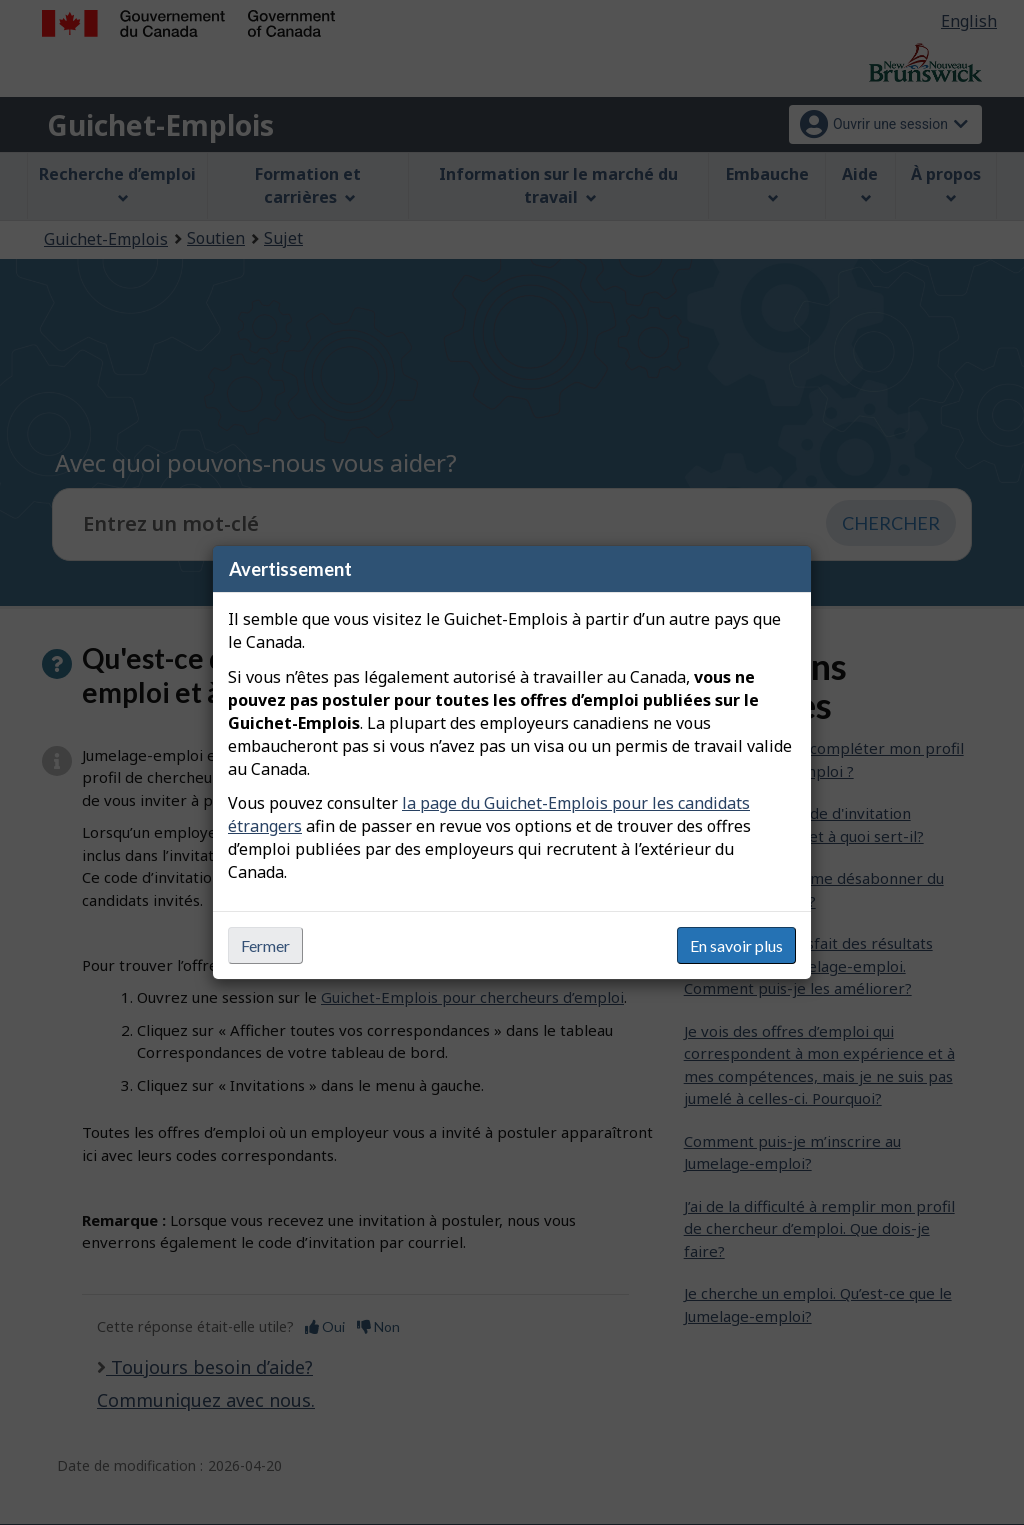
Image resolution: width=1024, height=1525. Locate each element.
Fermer (265, 945)
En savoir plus (736, 945)
